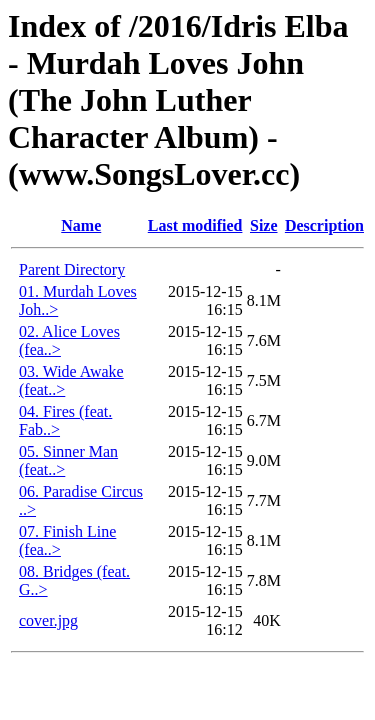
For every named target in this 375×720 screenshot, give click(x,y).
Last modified (195, 225)
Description (324, 225)
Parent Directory (72, 269)
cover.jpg (48, 620)
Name (81, 225)
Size (264, 225)
